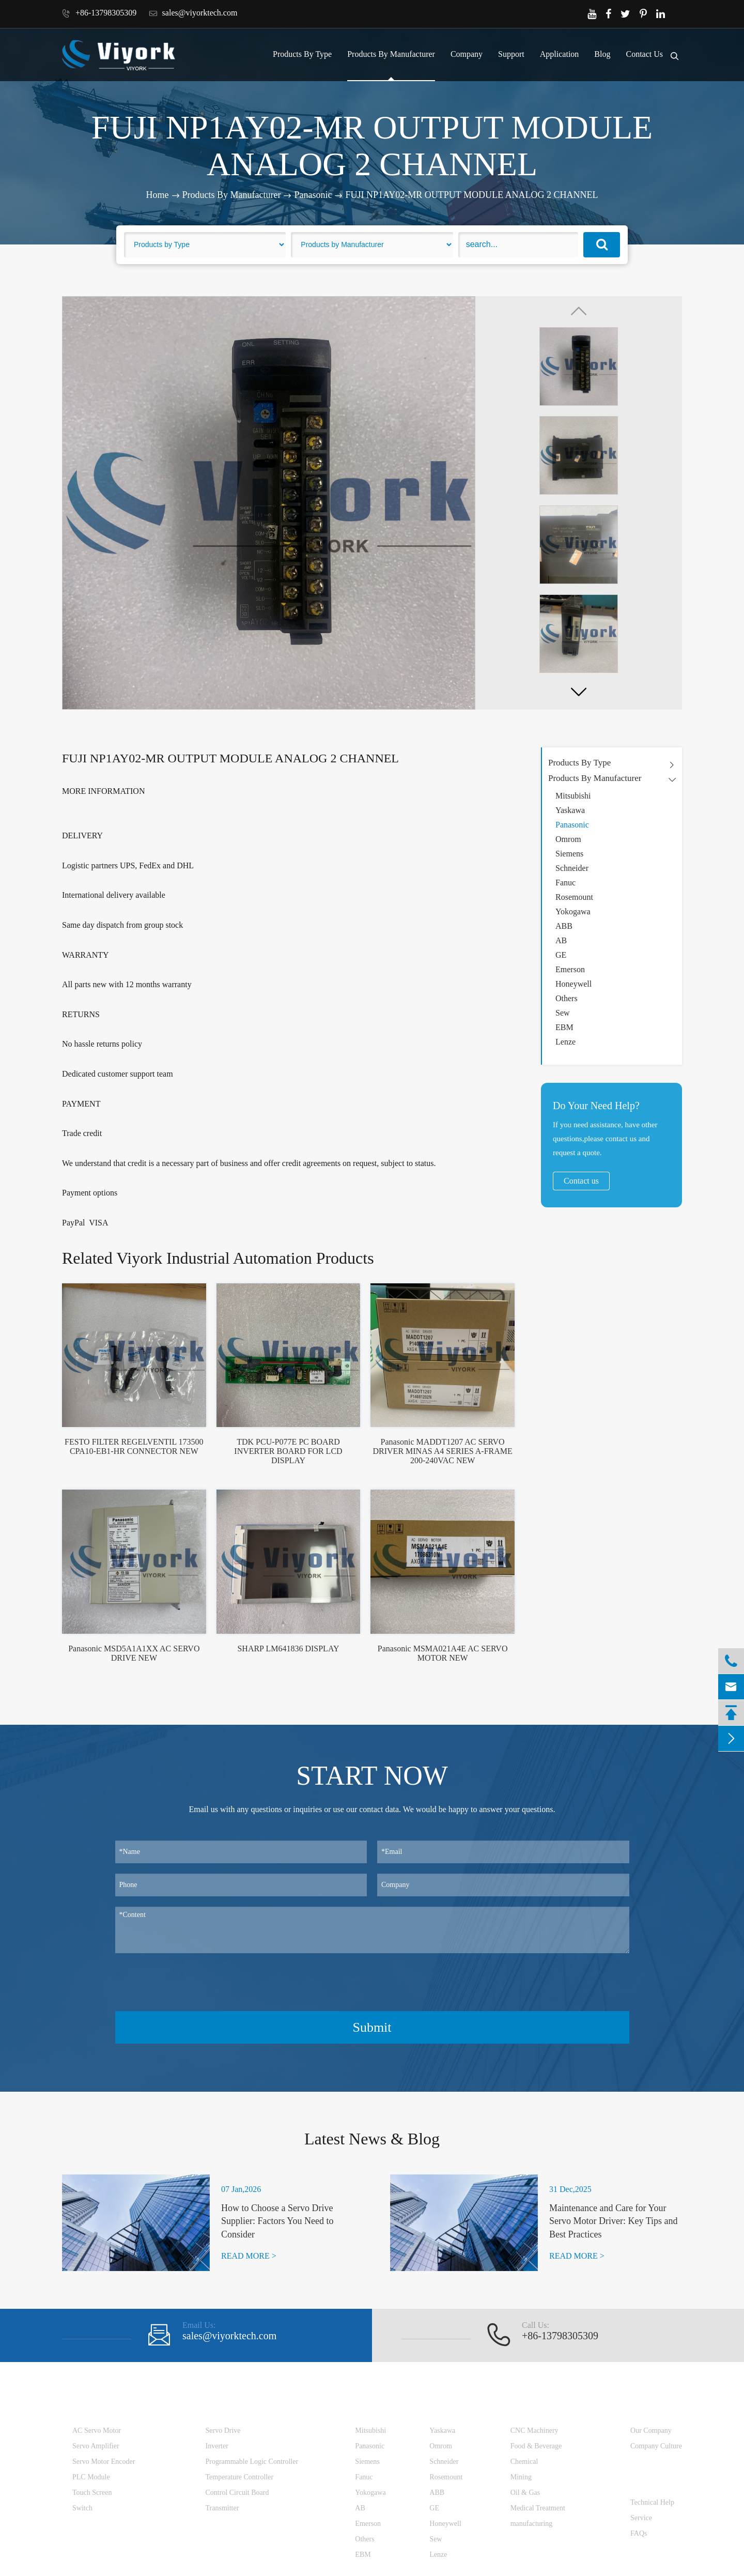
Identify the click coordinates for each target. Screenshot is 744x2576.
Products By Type (302, 54)
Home (157, 195)
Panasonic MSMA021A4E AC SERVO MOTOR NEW (443, 1653)
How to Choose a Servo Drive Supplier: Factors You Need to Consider (277, 2221)
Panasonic (313, 195)
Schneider (571, 868)
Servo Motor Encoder (103, 2461)
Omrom (568, 839)
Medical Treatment (537, 2508)
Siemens (569, 853)
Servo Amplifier (95, 2446)
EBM (564, 1027)
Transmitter (222, 2508)
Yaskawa (570, 810)
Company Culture (656, 2446)
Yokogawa (573, 911)
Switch (82, 2508)
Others (566, 998)
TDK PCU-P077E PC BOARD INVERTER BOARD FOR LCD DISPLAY (288, 1451)
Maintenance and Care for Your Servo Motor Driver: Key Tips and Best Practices (613, 2221)
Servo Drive (223, 2430)
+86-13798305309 (99, 13)
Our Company (651, 2430)
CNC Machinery (534, 2430)
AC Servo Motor (96, 2430)
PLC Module (91, 2477)
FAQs (638, 2533)
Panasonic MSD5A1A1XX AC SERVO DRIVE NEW (133, 1653)
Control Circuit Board (237, 2492)
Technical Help (652, 2502)
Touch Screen (92, 2492)
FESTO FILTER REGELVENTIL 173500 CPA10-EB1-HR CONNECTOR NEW (134, 1446)
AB (561, 940)
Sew (562, 1012)
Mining (521, 2477)
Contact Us (644, 54)
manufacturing (531, 2523)
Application (559, 54)
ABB (563, 926)
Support (511, 54)
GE (560, 954)
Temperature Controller (240, 2477)
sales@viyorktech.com (193, 13)
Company (467, 54)
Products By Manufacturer (391, 54)
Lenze (565, 1041)
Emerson (570, 969)
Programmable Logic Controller (252, 2461)
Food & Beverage (536, 2446)
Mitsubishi (573, 795)
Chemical (524, 2461)
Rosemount (574, 897)
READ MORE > (248, 2255)
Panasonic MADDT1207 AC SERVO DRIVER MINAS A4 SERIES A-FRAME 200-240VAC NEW (443, 1451)
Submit (371, 2027)
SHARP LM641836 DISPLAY (288, 1648)
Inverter (217, 2446)
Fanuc (565, 882)
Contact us (581, 1180)
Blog (602, 54)
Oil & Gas (525, 2492)
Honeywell (573, 983)
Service (641, 2518)
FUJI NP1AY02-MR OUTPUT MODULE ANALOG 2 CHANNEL (471, 195)
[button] (578, 691)
